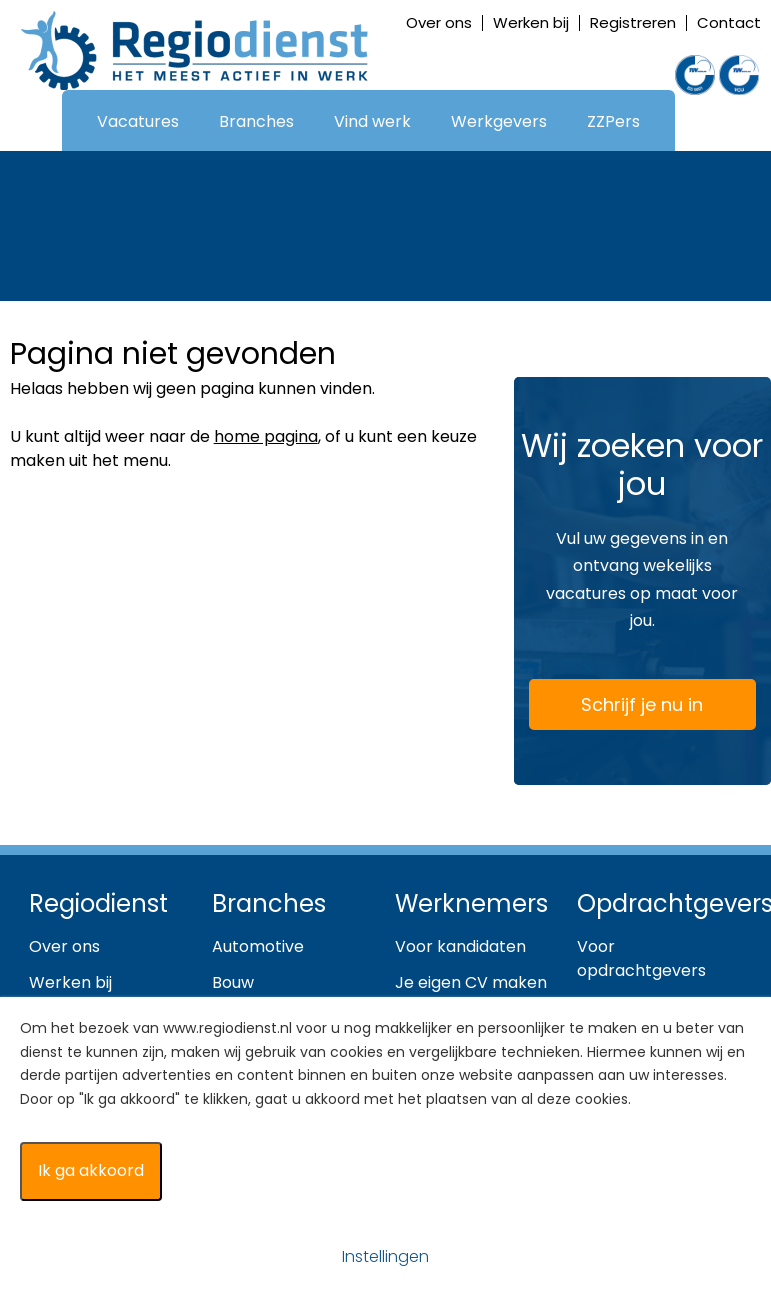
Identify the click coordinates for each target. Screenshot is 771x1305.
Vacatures (138, 121)
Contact (729, 22)
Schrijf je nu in (619, 708)
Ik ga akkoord (91, 1170)
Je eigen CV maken (471, 982)
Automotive (258, 946)
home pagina (266, 436)
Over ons (439, 22)
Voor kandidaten (460, 946)
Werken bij (531, 22)
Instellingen (385, 1256)
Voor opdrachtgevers (641, 958)
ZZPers (613, 121)
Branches (256, 121)
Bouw (233, 982)
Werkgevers (499, 121)
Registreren (633, 22)
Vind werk (372, 121)
